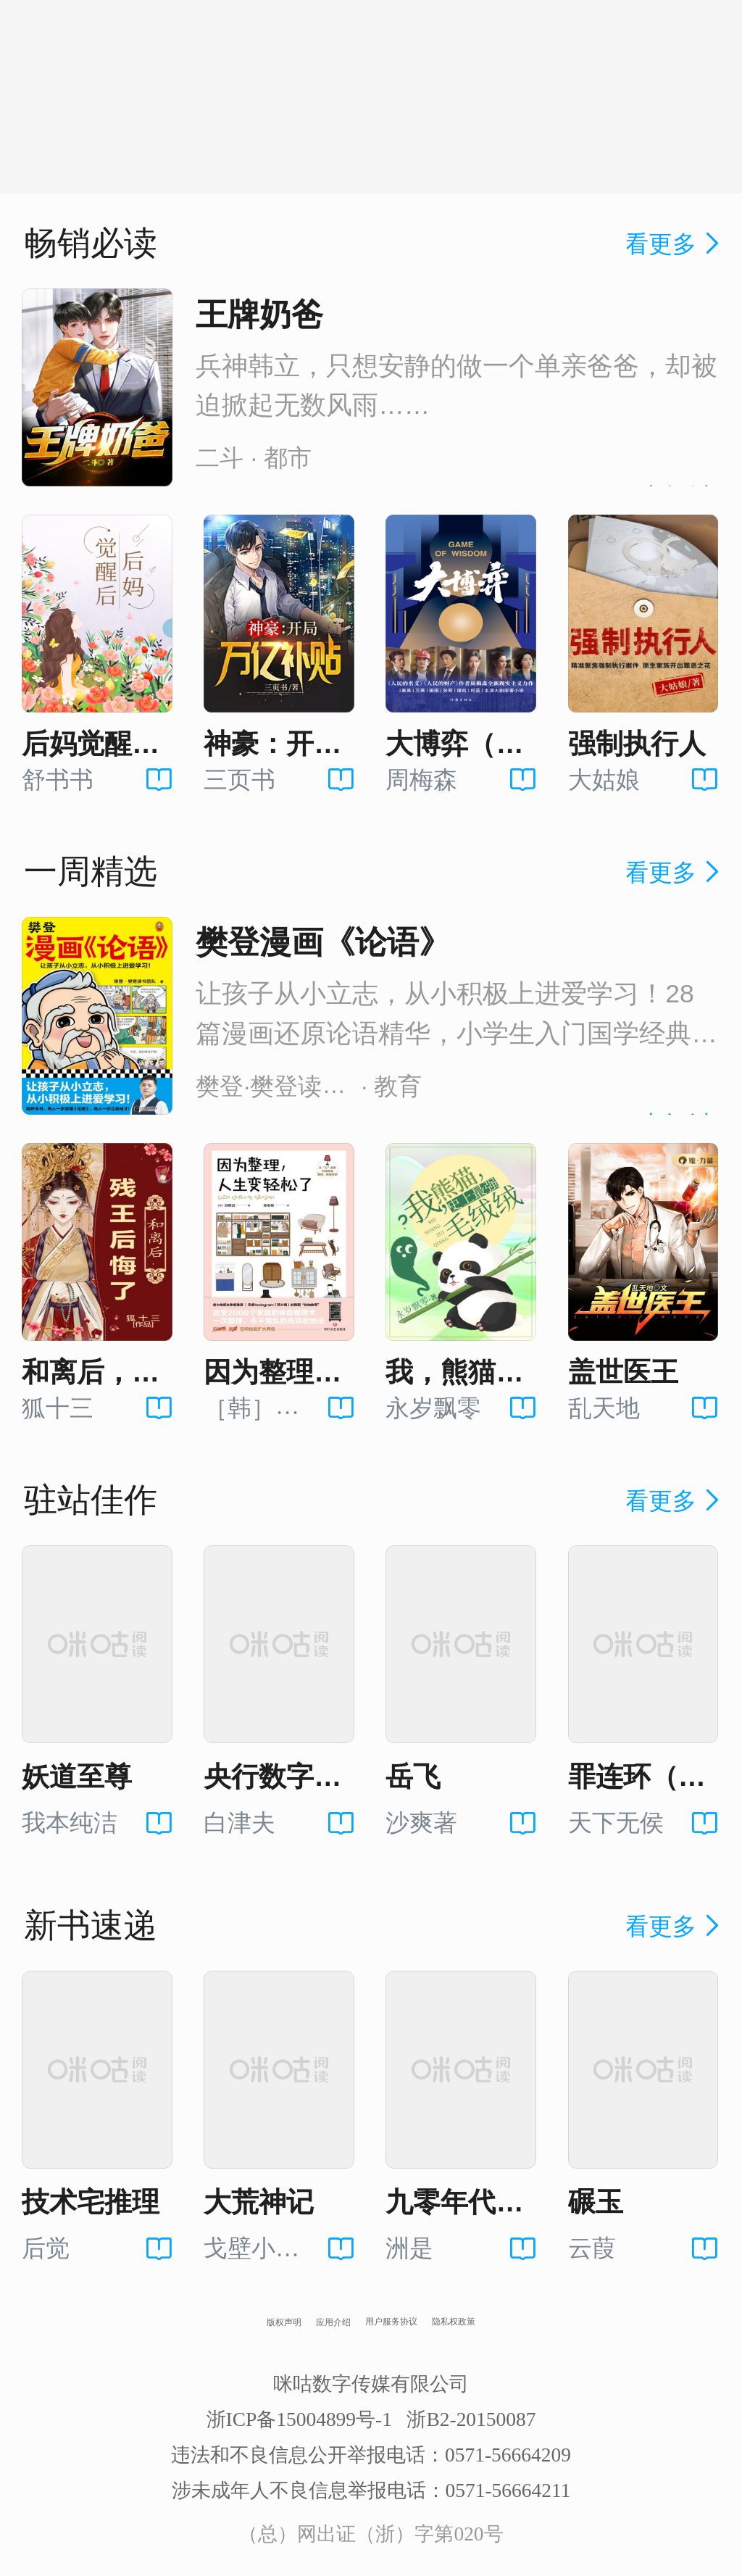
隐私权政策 (453, 2322)
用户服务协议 (391, 2322)
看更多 (674, 244)
